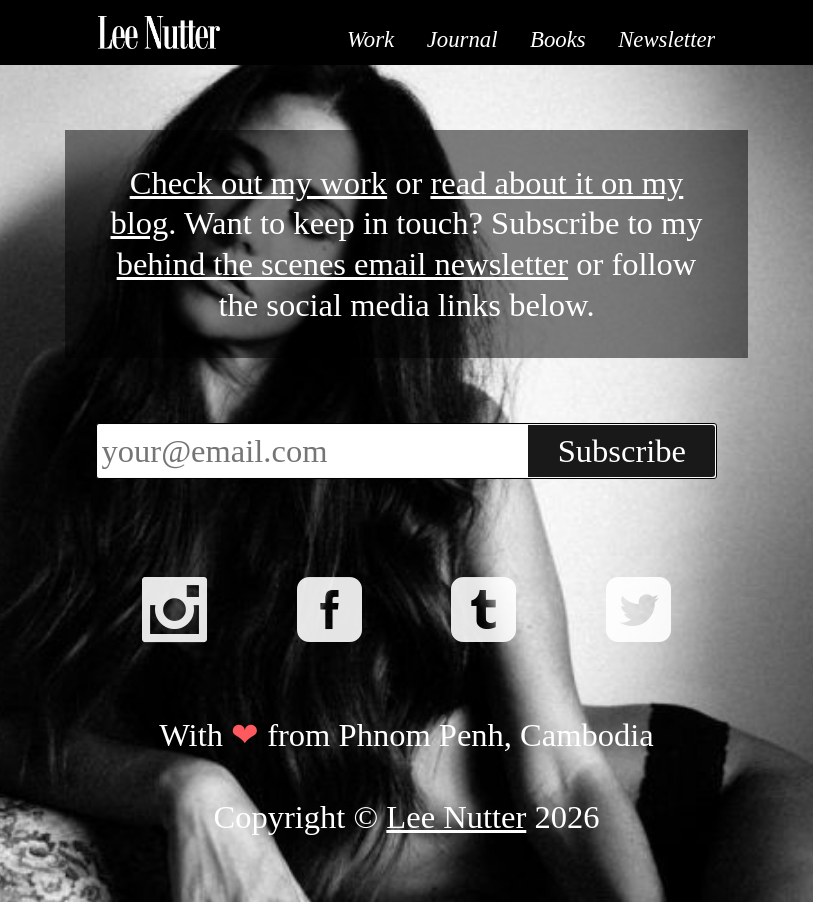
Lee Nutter (456, 817)
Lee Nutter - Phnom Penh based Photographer (159, 32)
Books (558, 39)
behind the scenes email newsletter (342, 264)
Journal (462, 39)
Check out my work (258, 183)
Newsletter (666, 39)
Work (370, 39)
